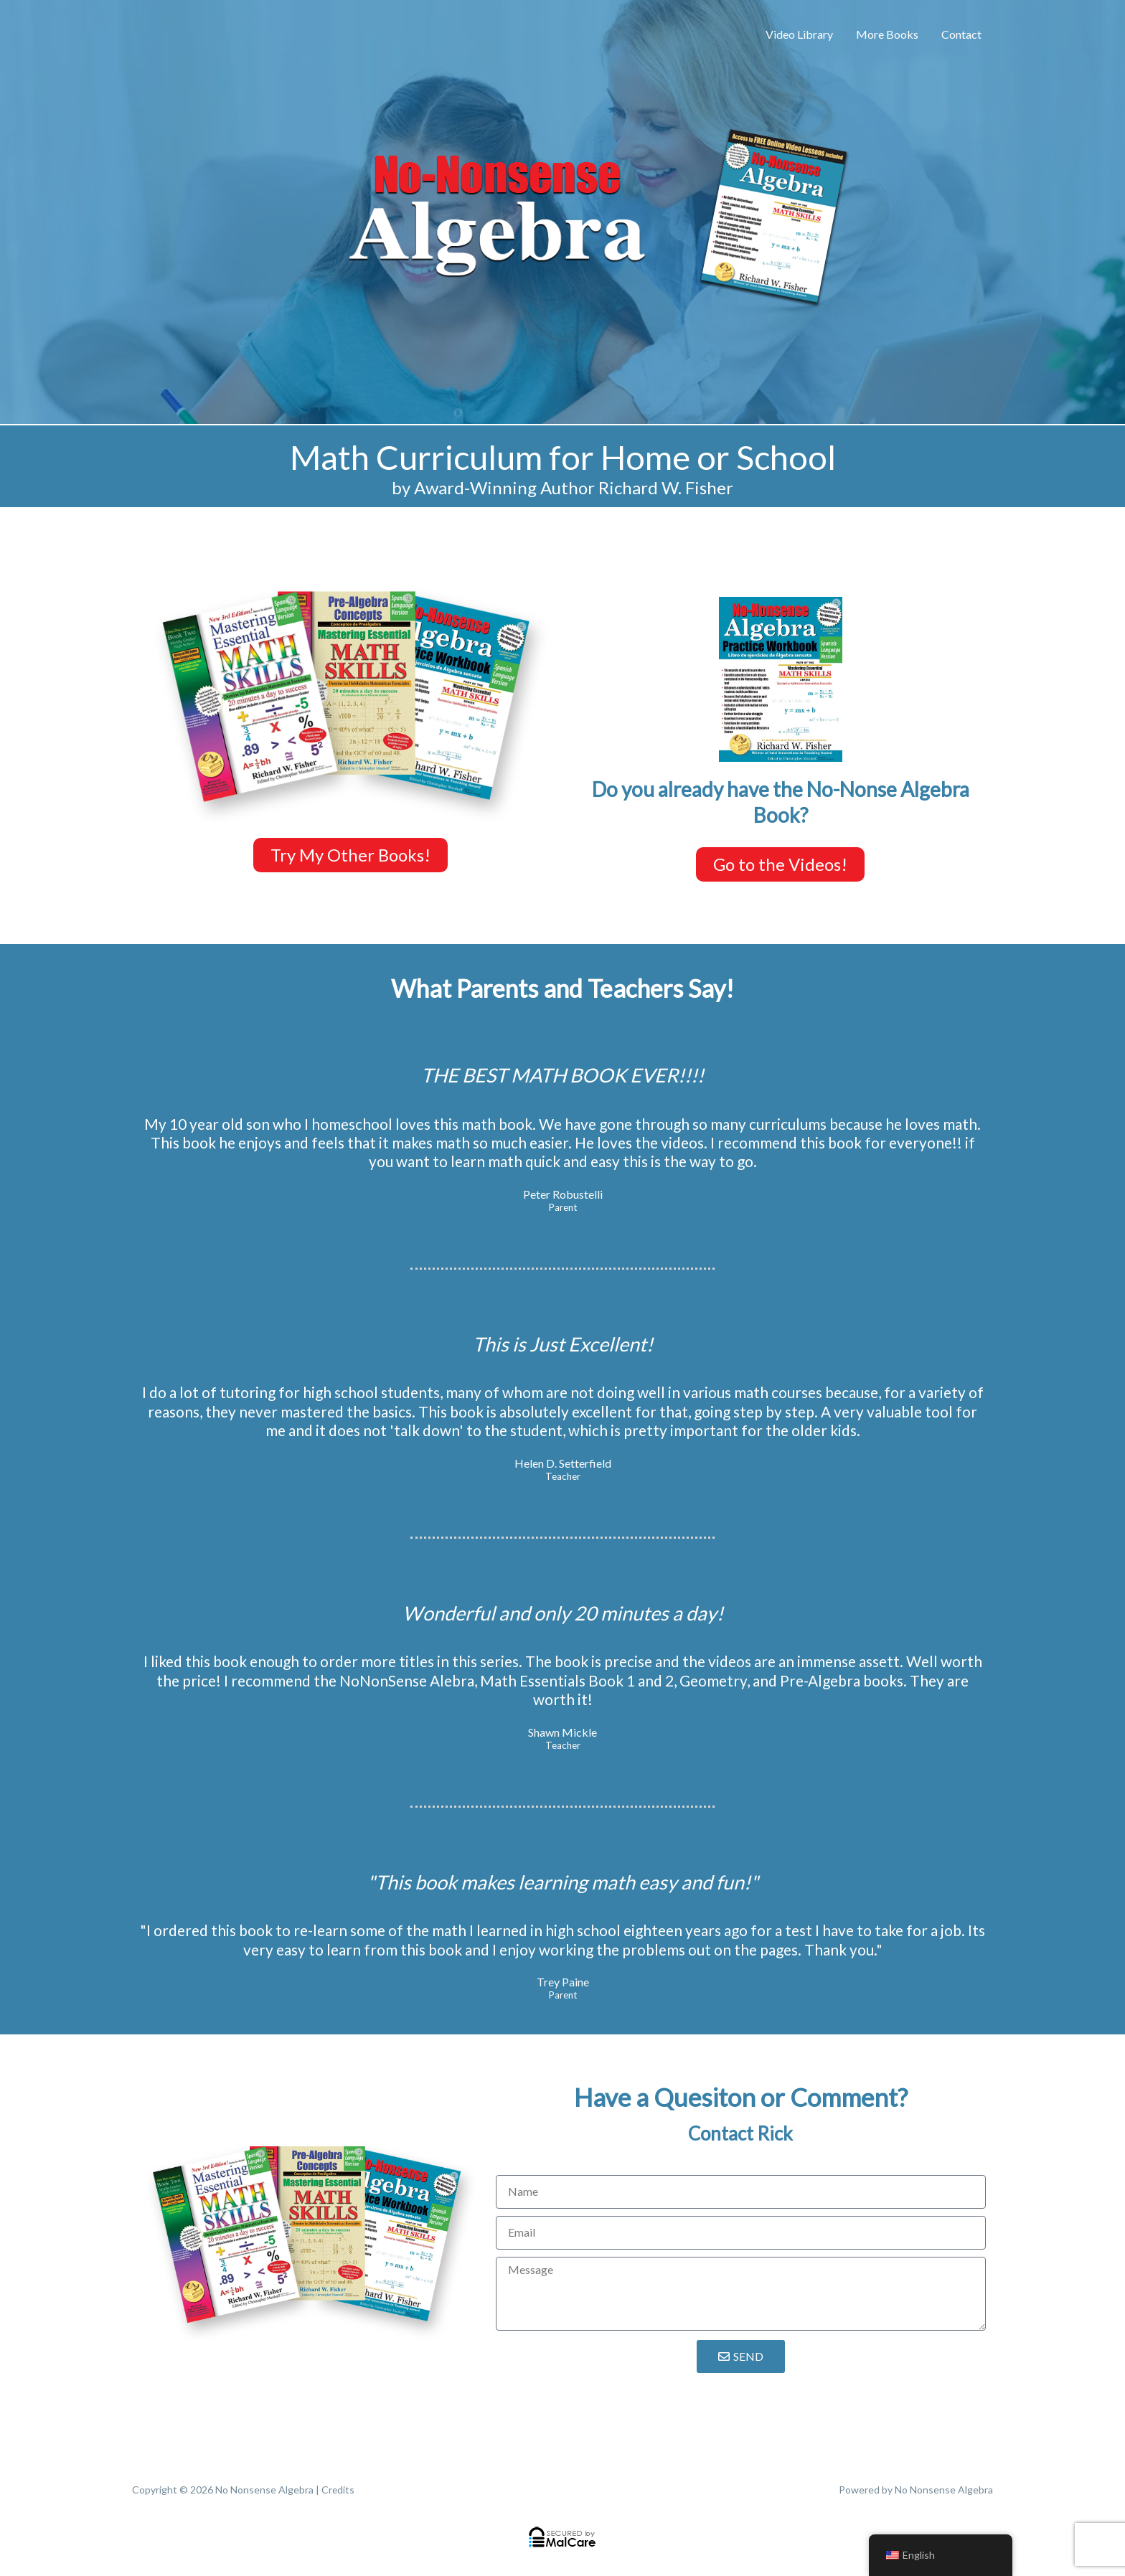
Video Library (799, 34)
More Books (887, 34)
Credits (338, 2489)
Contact (961, 34)
